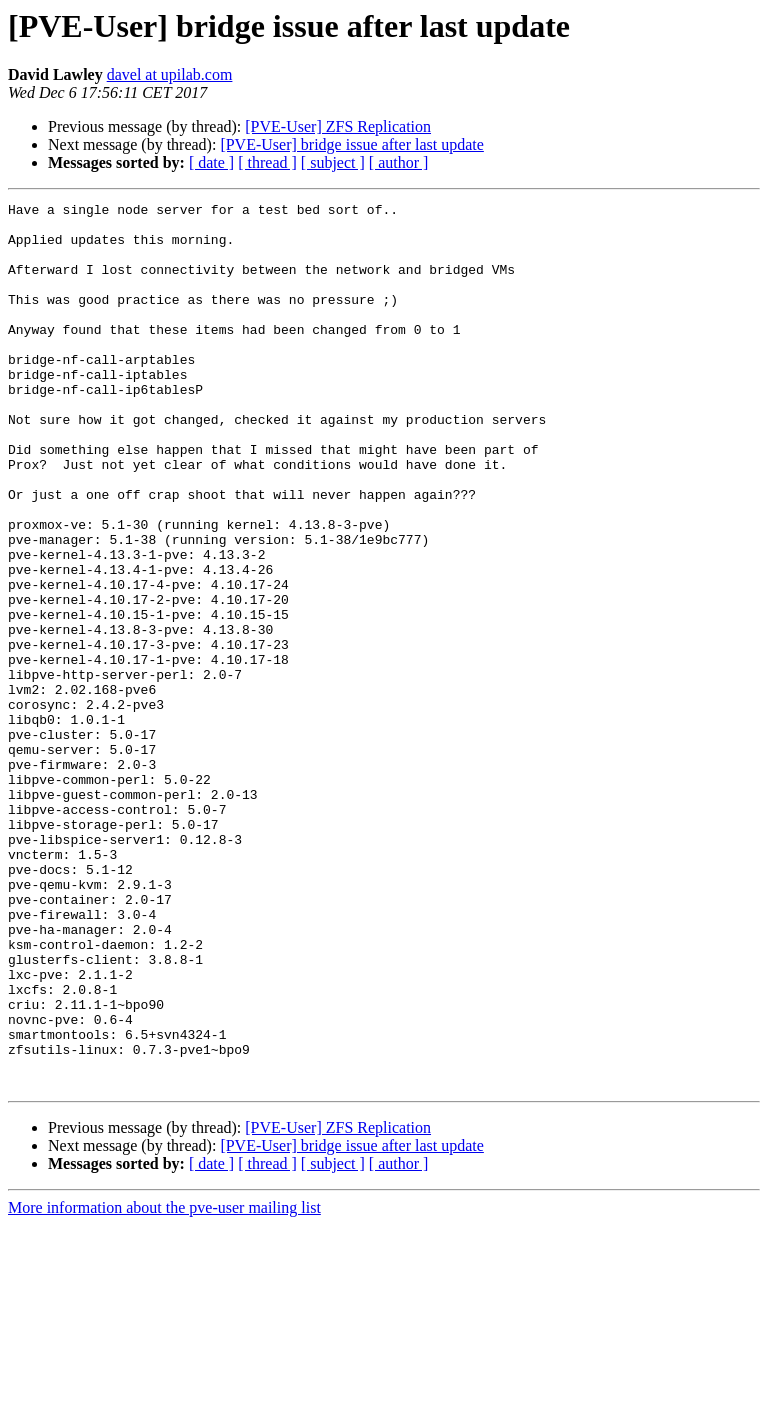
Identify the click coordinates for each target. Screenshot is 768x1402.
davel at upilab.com (170, 74)
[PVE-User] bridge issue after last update (351, 144)
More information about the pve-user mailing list (164, 1384)
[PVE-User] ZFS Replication (338, 126)
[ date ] (211, 162)
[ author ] (399, 162)
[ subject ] (333, 162)
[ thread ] (267, 162)
